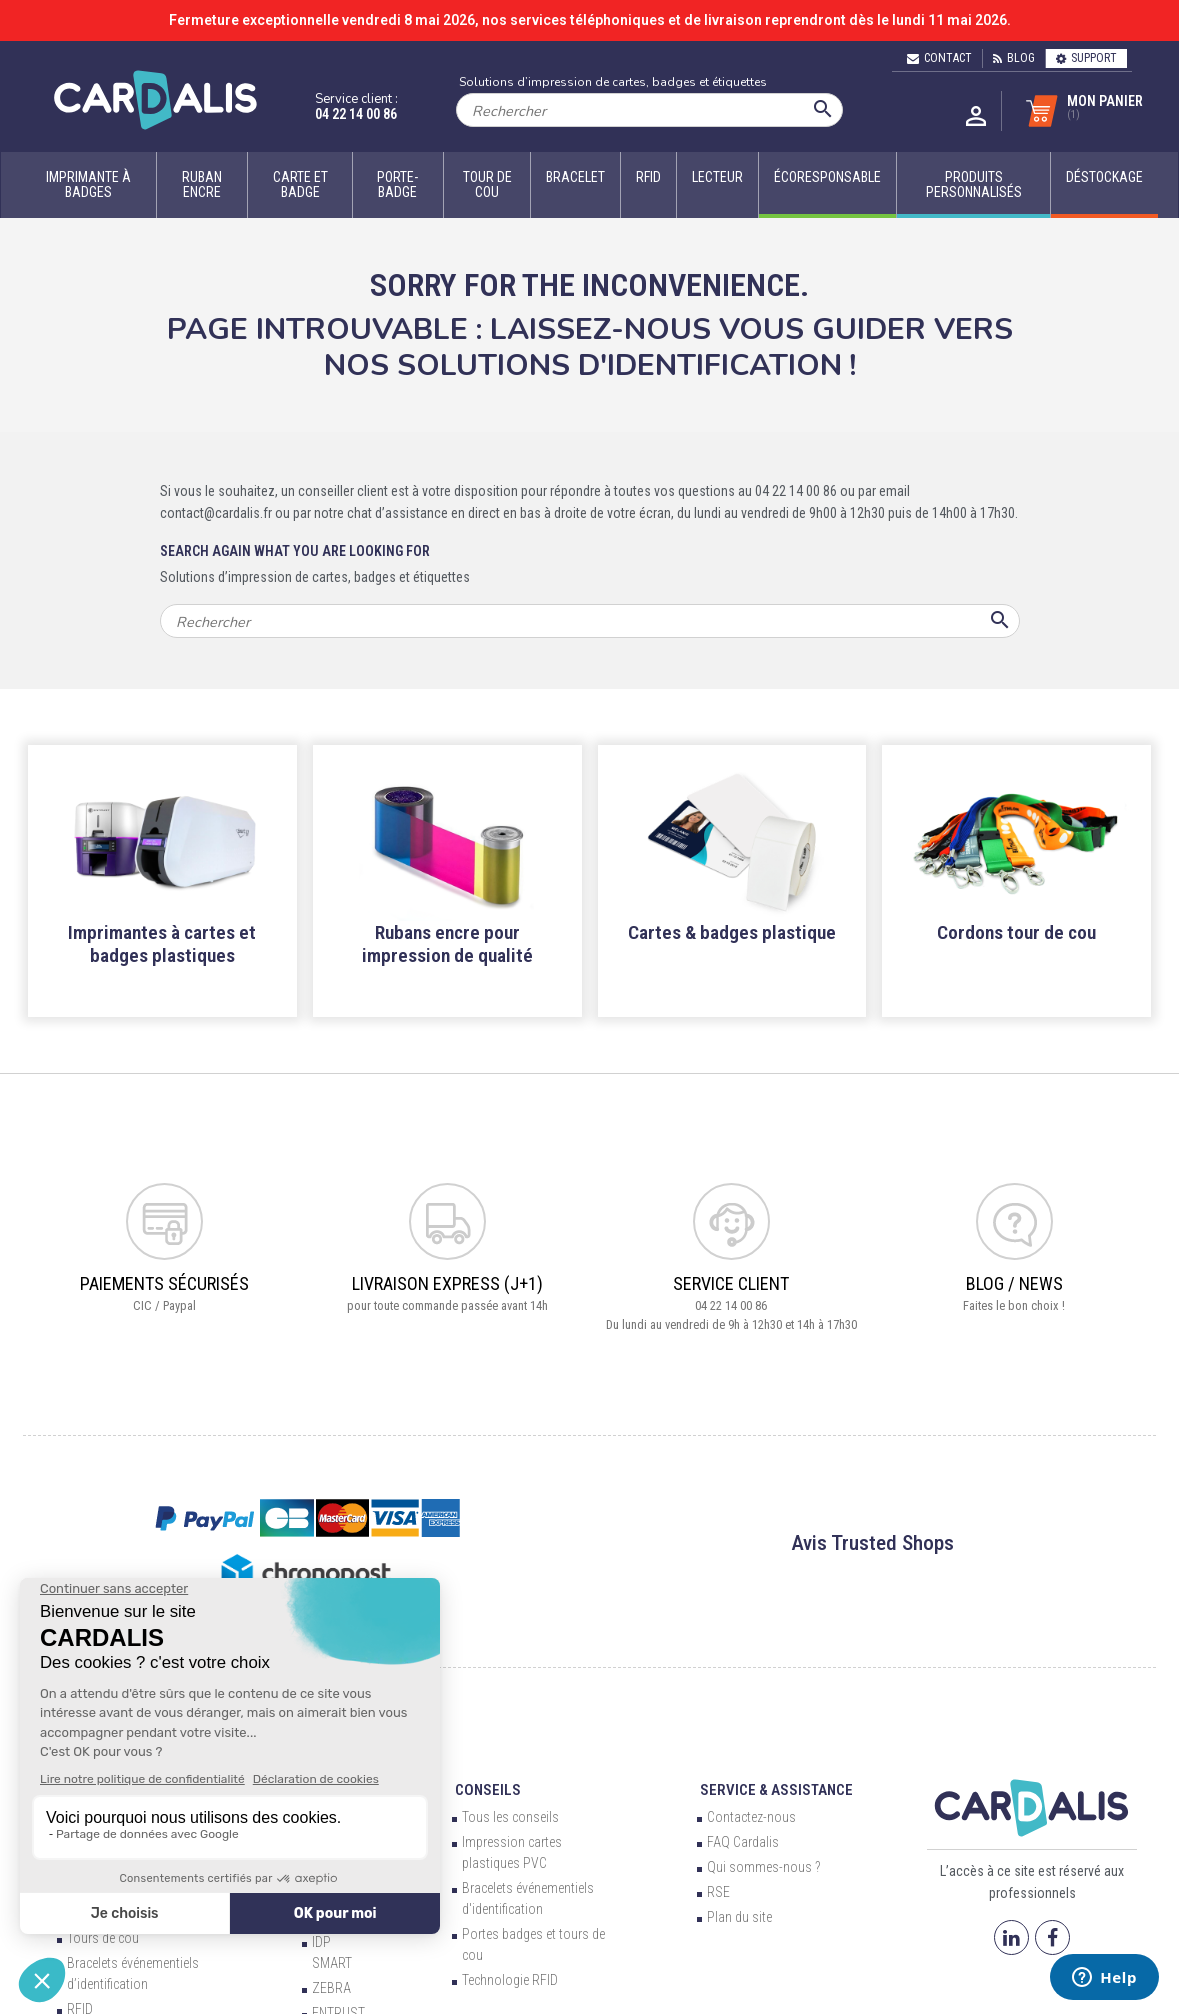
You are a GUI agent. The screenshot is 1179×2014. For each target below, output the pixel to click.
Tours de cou (103, 1938)
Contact (939, 58)
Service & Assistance (776, 1790)
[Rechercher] (649, 110)
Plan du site (739, 1917)
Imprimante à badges (88, 184)
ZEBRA (331, 1988)
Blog (1014, 58)
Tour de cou (487, 184)
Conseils (488, 1790)
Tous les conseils (510, 1817)
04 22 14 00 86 (356, 114)
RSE (718, 1892)
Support (1086, 58)
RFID (648, 177)
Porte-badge (397, 184)
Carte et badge (300, 184)
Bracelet (575, 177)
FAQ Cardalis (743, 1842)
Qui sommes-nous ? (763, 1867)
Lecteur (717, 177)
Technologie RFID (510, 1980)
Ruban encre (202, 184)
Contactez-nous (751, 1817)
